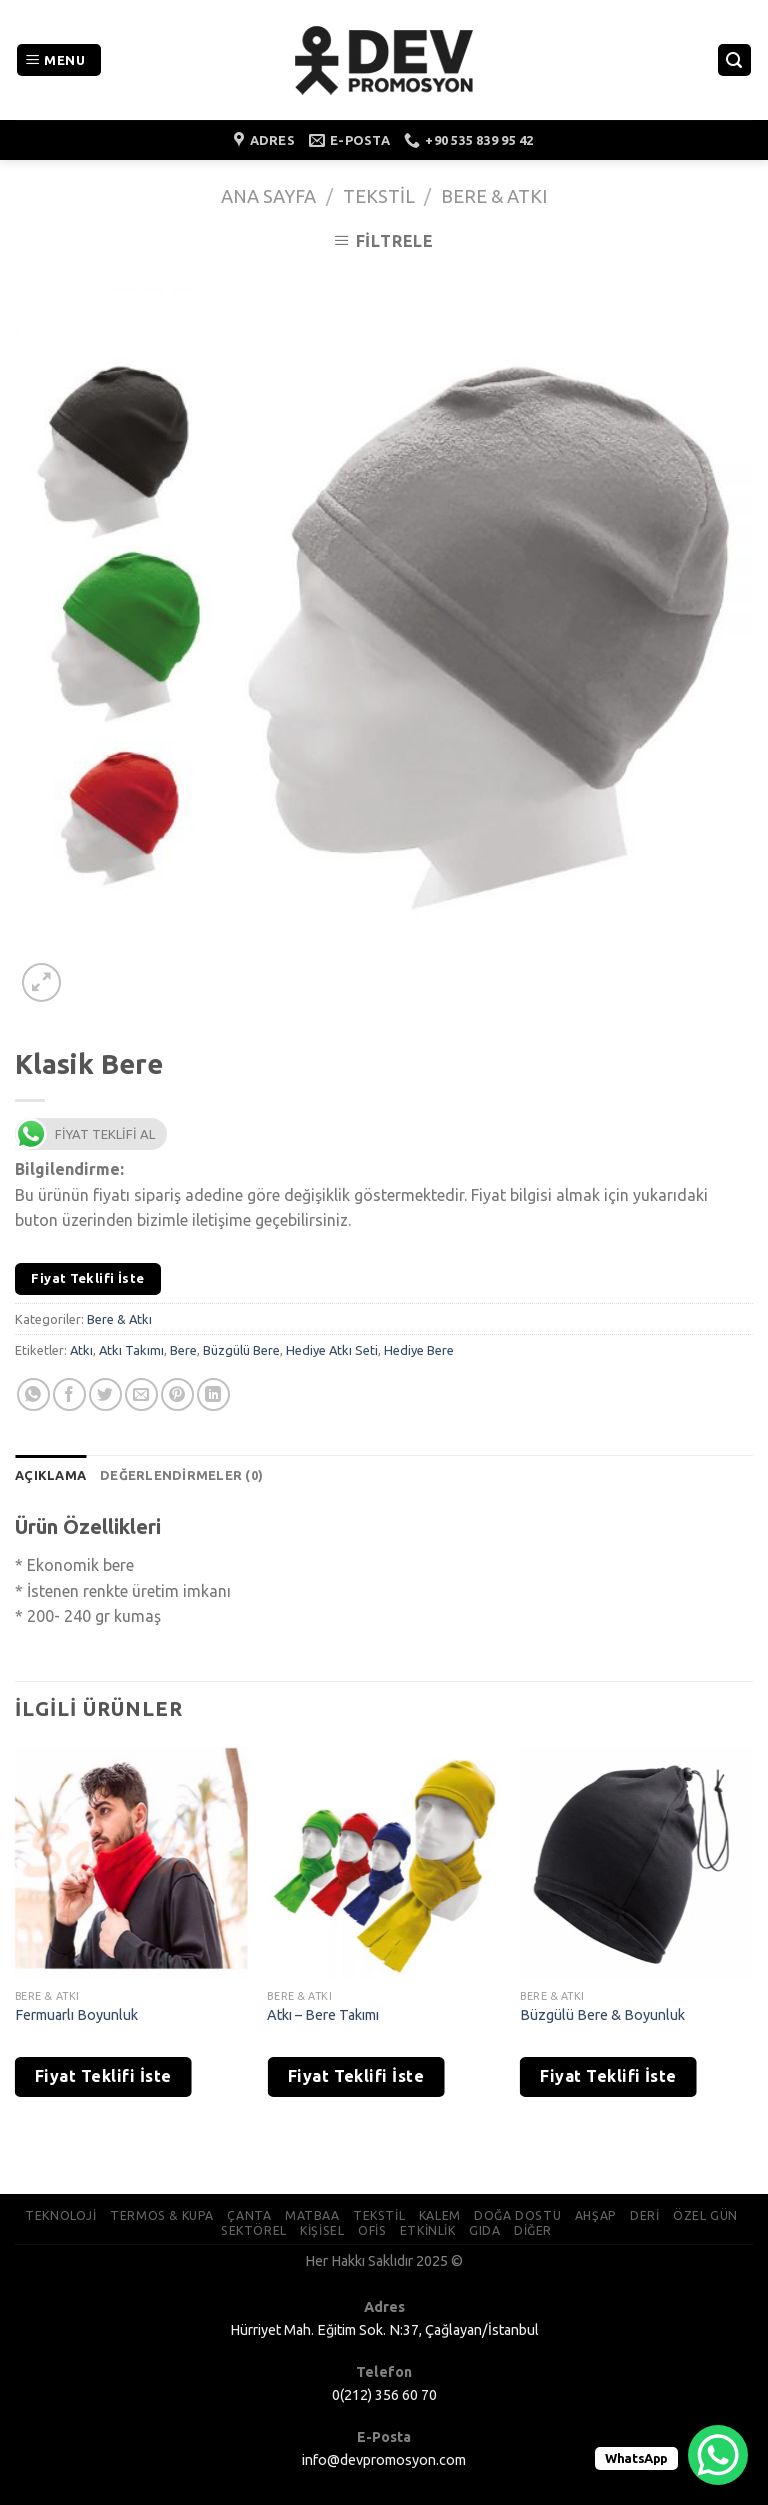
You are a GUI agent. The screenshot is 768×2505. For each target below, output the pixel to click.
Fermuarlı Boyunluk (76, 2015)
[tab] (50, 1475)
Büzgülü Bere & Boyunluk (602, 2015)
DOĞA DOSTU (517, 2215)
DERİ (644, 2215)
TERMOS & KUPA (162, 2215)
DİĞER (533, 2230)
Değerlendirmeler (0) (181, 1475)
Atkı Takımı (131, 1350)
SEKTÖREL (254, 2230)
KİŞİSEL (322, 2230)
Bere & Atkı (494, 196)
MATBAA (312, 2215)
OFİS (372, 2230)
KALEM (440, 2215)
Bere (183, 1350)
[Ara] (735, 60)
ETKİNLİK (428, 2230)
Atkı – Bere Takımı (323, 2015)
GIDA (484, 2230)
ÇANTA (249, 2215)
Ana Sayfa (268, 196)
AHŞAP (596, 2215)
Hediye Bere (419, 1350)
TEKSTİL (379, 2215)
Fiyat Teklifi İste (87, 1278)
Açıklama (50, 1475)
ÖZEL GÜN (705, 2215)
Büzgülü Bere (241, 1350)
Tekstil (379, 196)
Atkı (81, 1350)
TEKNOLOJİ (61, 2215)
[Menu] (59, 60)
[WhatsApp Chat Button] (718, 2455)
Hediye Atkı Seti (332, 1350)
